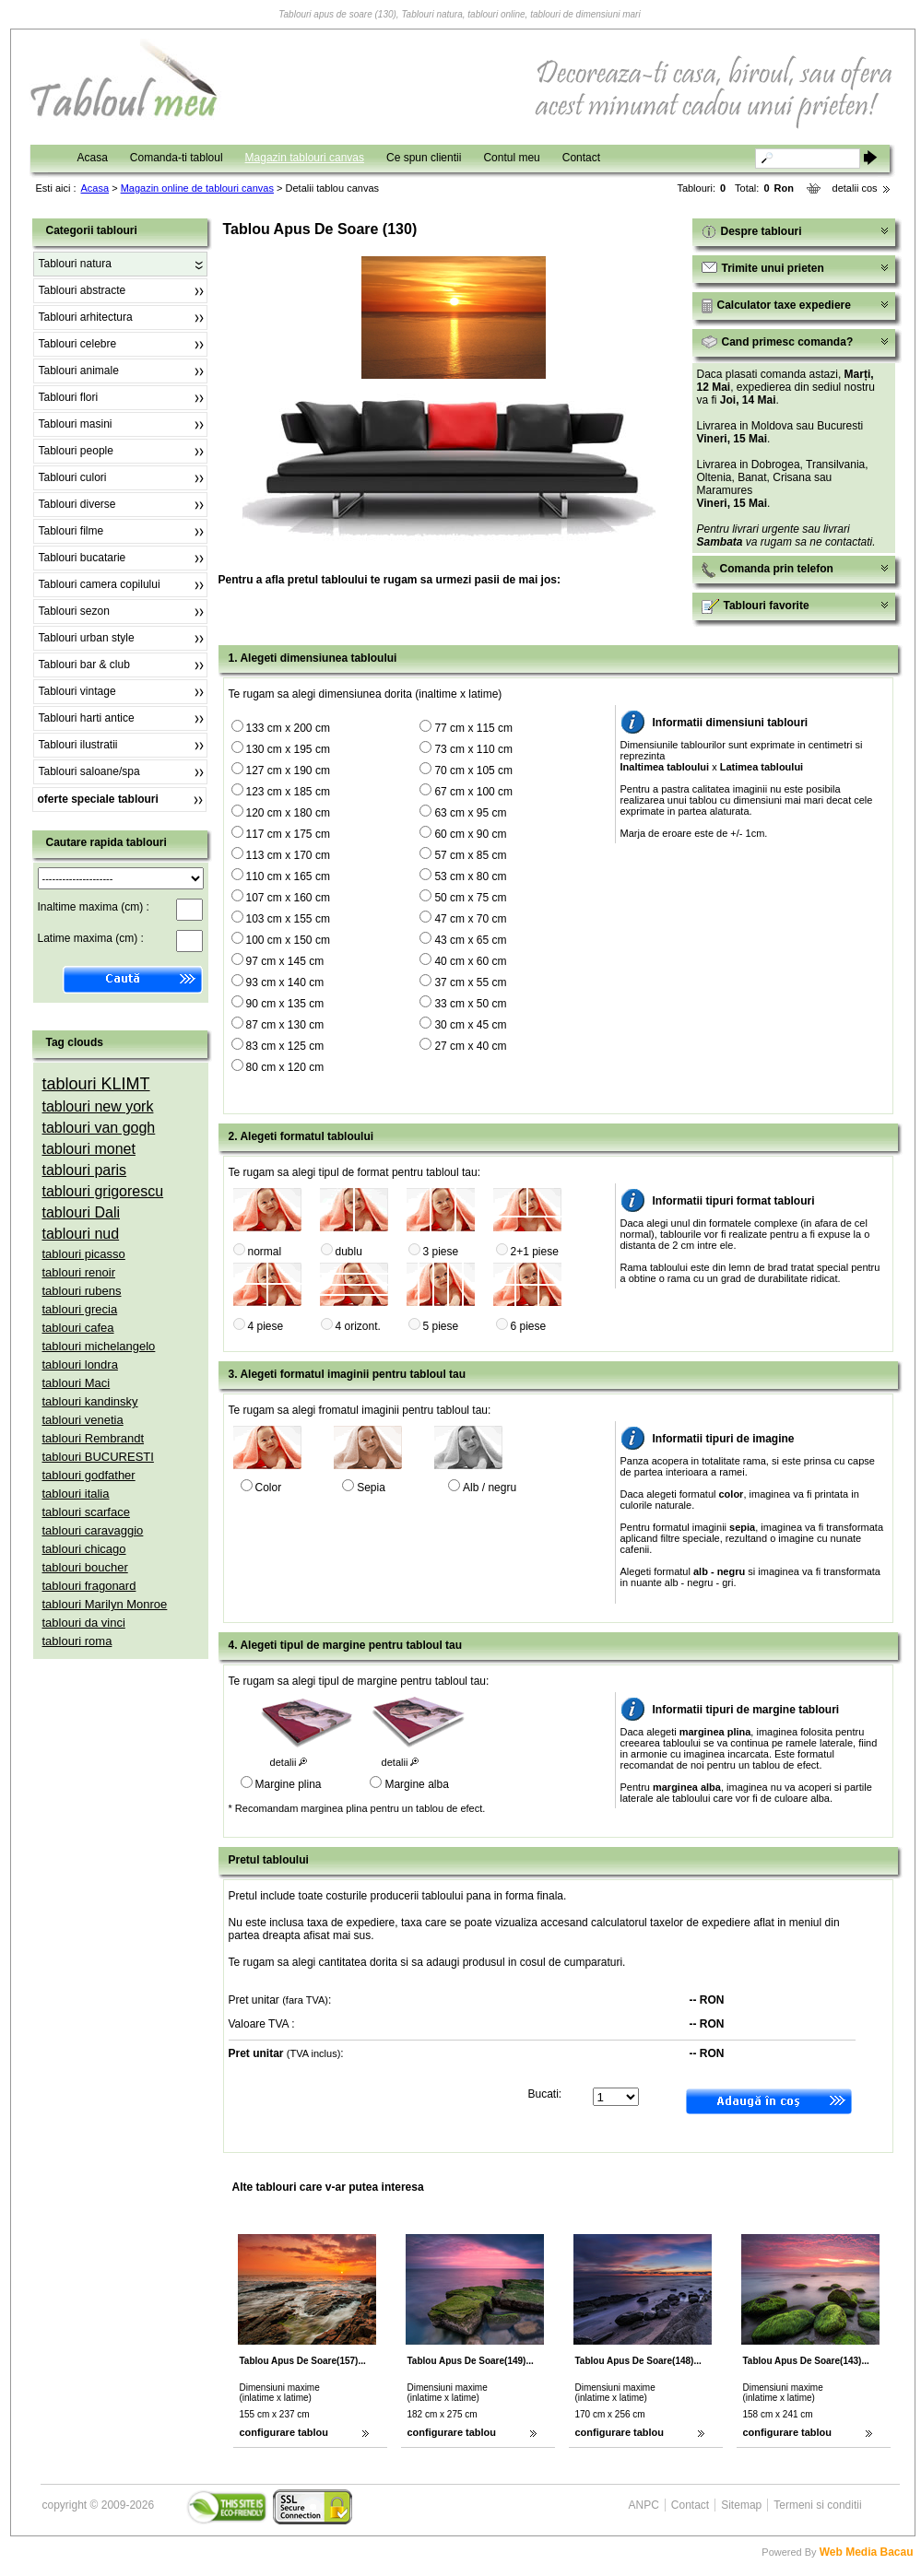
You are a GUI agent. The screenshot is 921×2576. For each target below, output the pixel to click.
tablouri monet (89, 1149)
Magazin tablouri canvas (304, 157)
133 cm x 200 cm (288, 728)
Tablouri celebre (78, 343)
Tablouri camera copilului (99, 584)
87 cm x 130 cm (285, 1024)
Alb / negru (489, 1487)
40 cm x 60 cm (470, 961)
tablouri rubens (82, 1291)
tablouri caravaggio (93, 1530)
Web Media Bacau (867, 2552)
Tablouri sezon (74, 611)
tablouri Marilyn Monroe (105, 1604)
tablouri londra (80, 1364)
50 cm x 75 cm (470, 897)
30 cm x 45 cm (470, 1024)
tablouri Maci (76, 1383)
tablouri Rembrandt (93, 1438)
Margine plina (288, 1784)
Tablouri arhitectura (86, 317)
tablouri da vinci (83, 1622)
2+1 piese (535, 1251)
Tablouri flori (69, 397)
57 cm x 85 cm (470, 855)
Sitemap (741, 2505)
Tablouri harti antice (87, 718)
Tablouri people (76, 450)
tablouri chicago (84, 1549)
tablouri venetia (83, 1420)
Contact (581, 157)
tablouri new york (98, 1106)
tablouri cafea (78, 1328)
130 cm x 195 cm (288, 749)
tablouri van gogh (99, 1127)
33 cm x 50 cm (470, 1003)
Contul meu (511, 157)
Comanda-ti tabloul (176, 157)
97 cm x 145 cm (285, 961)
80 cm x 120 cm (285, 1067)
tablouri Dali (81, 1212)
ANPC (644, 2505)
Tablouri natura (75, 263)
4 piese (266, 1326)
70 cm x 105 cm (473, 770)
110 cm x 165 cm (288, 876)
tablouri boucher (85, 1567)
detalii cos (855, 188)
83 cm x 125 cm (285, 1046)
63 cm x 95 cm (470, 812)
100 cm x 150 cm (288, 940)
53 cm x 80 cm (470, 876)
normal (265, 1251)
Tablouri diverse (77, 504)
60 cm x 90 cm (470, 834)
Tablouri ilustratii (78, 744)
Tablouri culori (73, 477)
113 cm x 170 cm (288, 855)
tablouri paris (84, 1170)
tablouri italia (76, 1493)
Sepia (371, 1487)
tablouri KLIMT (96, 1084)
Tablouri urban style (87, 637)
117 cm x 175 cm (288, 834)
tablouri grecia (80, 1309)
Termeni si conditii (817, 2505)
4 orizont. (358, 1326)
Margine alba (416, 1784)
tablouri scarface (86, 1512)
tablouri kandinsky (90, 1401)
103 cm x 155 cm (288, 918)
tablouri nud (81, 1233)
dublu (349, 1251)
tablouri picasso (83, 1254)
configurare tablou (284, 2432)
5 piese (441, 1326)
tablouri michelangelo (99, 1346)
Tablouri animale (79, 370)
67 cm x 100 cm (473, 791)
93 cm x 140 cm (285, 982)
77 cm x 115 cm (473, 728)
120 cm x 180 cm (288, 812)
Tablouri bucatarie (82, 557)
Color (268, 1487)
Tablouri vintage (77, 691)
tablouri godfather (89, 1475)
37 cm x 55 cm (470, 982)
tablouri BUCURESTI (98, 1457)
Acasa (92, 157)
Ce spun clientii (423, 157)
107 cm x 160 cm (288, 897)
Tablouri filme (71, 530)
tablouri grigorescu (103, 1191)
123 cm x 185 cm (288, 791)
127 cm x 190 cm (288, 770)
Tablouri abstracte (82, 290)
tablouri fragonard (89, 1586)
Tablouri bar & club (84, 664)
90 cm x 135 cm (285, 1003)
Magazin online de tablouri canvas (197, 188)
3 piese (441, 1251)
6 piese (529, 1326)
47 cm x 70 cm (470, 918)
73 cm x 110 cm (473, 749)
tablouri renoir (79, 1272)
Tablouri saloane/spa (89, 771)
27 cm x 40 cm (470, 1046)
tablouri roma (77, 1641)
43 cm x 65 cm (470, 940)
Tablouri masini (75, 424)
